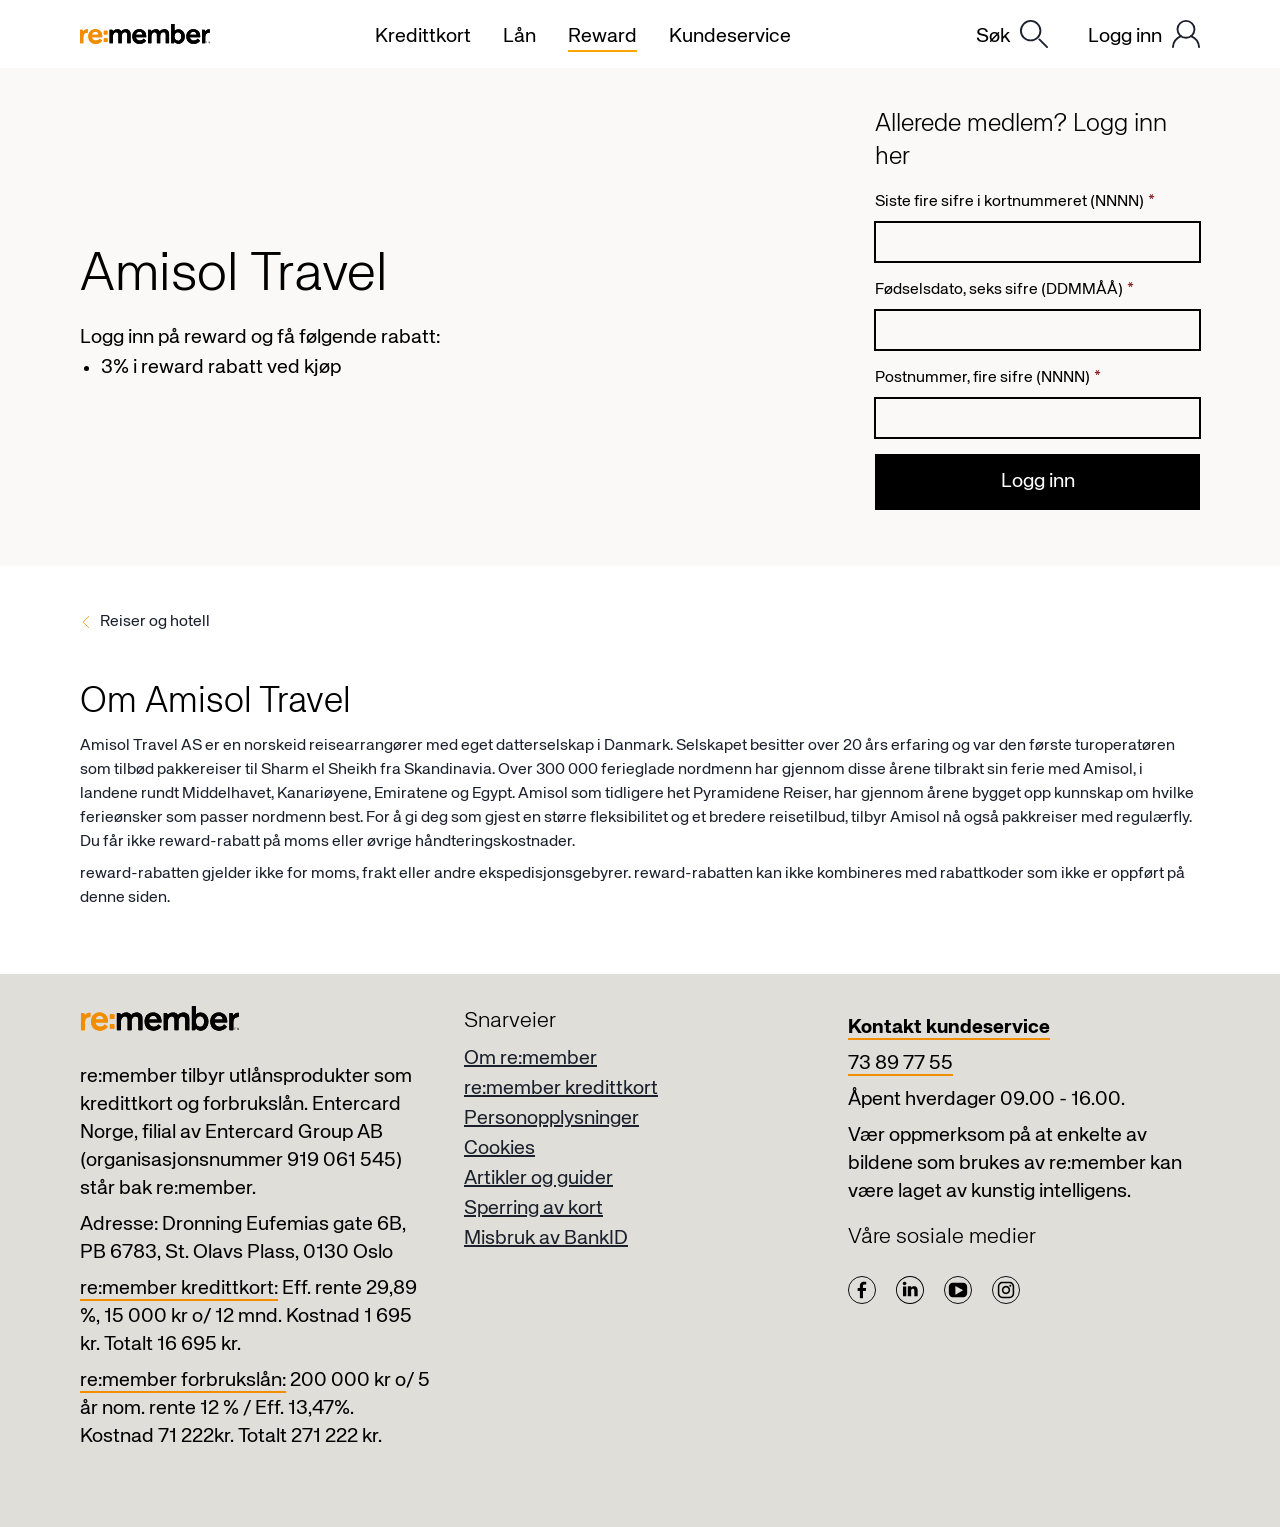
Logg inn (1038, 481)
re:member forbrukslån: (183, 1380)
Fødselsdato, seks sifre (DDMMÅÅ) (1004, 290)
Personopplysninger (551, 1118)
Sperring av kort (533, 1208)
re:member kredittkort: (179, 1288)
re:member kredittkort (561, 1088)
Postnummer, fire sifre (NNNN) (988, 378)
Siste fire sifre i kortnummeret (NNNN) (1015, 202)
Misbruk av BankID (546, 1238)
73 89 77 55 (900, 1063)
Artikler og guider (538, 1178)
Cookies (499, 1148)
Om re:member (530, 1058)
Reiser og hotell (155, 622)
